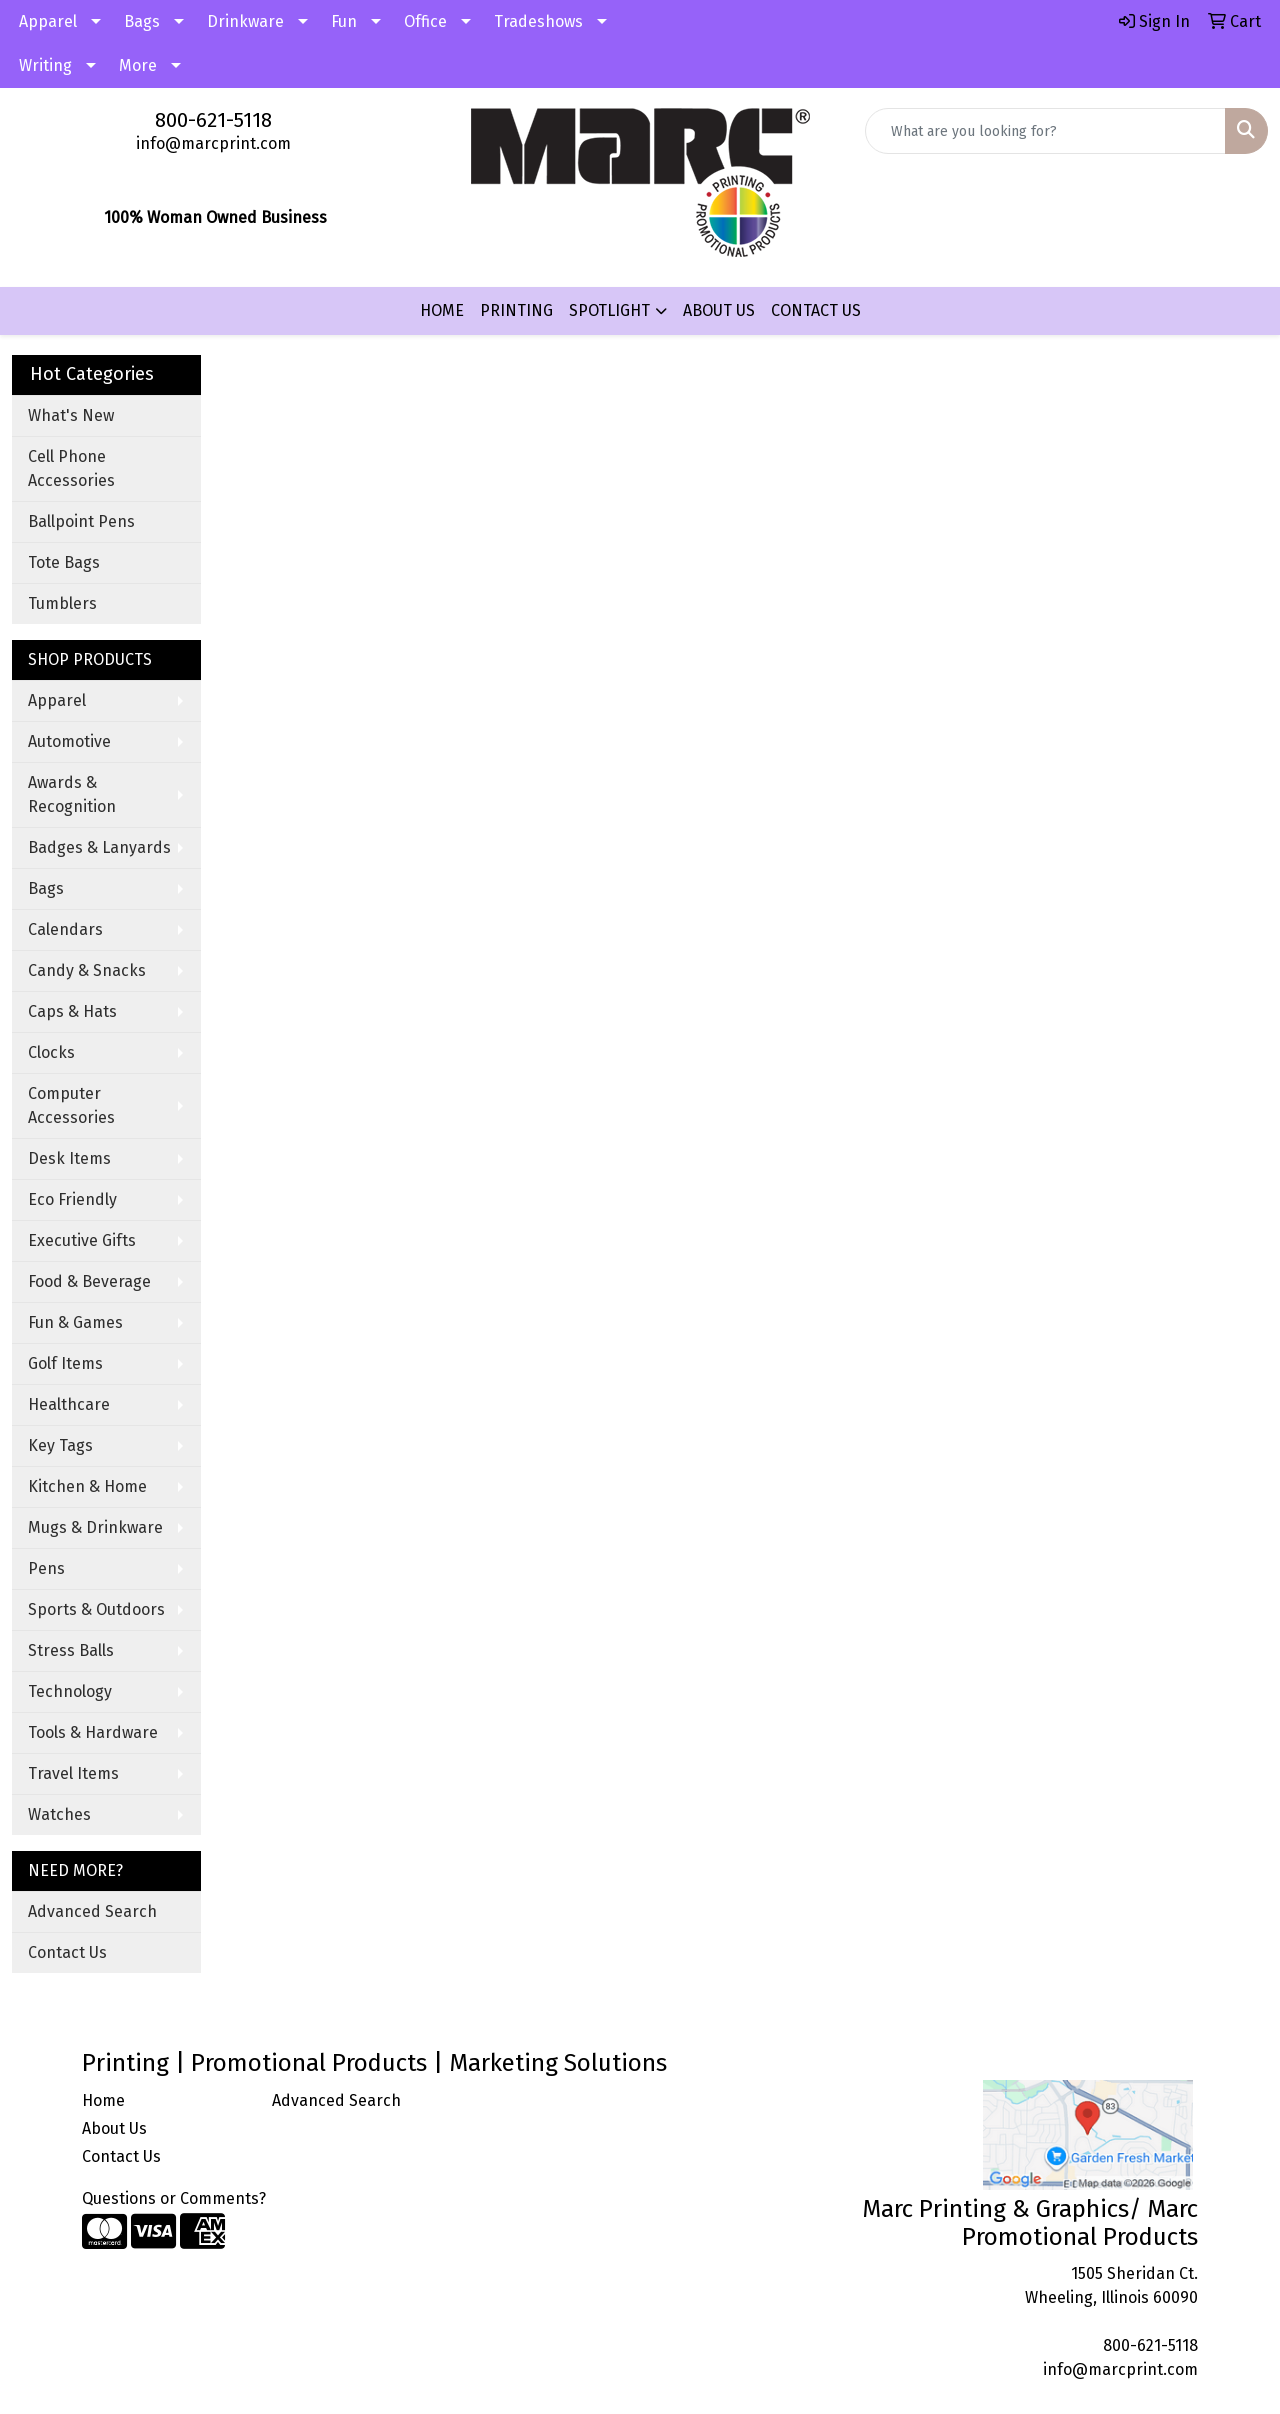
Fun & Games (75, 1322)
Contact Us (67, 1952)
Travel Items (73, 1773)
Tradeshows (538, 21)
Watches (59, 1814)
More (138, 65)
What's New (71, 415)
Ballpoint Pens (81, 521)
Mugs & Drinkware (95, 1527)
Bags (142, 21)
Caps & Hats (72, 1011)
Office (425, 21)
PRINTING (516, 310)
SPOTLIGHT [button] (609, 310)
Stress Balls (71, 1650)
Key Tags (60, 1445)
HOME (442, 310)
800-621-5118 (213, 120)
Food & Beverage (89, 1281)
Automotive (69, 741)
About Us (114, 2128)
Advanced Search (92, 1911)
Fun (344, 21)
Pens (46, 1568)
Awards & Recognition (72, 794)
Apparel (48, 21)
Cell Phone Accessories (71, 468)
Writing (45, 65)
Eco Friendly (72, 1199)
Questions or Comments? (174, 2198)
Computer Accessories (71, 1105)
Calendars (65, 929)
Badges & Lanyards (99, 847)
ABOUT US (719, 310)
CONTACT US (816, 310)
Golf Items (65, 1363)
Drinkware (245, 21)
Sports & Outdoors (96, 1609)
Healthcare (69, 1404)
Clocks (51, 1052)
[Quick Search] (1045, 131)
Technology (70, 1691)
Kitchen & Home (87, 1486)
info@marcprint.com (213, 143)
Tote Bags (64, 562)
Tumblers (62, 603)
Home (103, 2100)
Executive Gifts (82, 1240)
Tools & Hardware (93, 1732)
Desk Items (69, 1158)
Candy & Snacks (87, 970)
